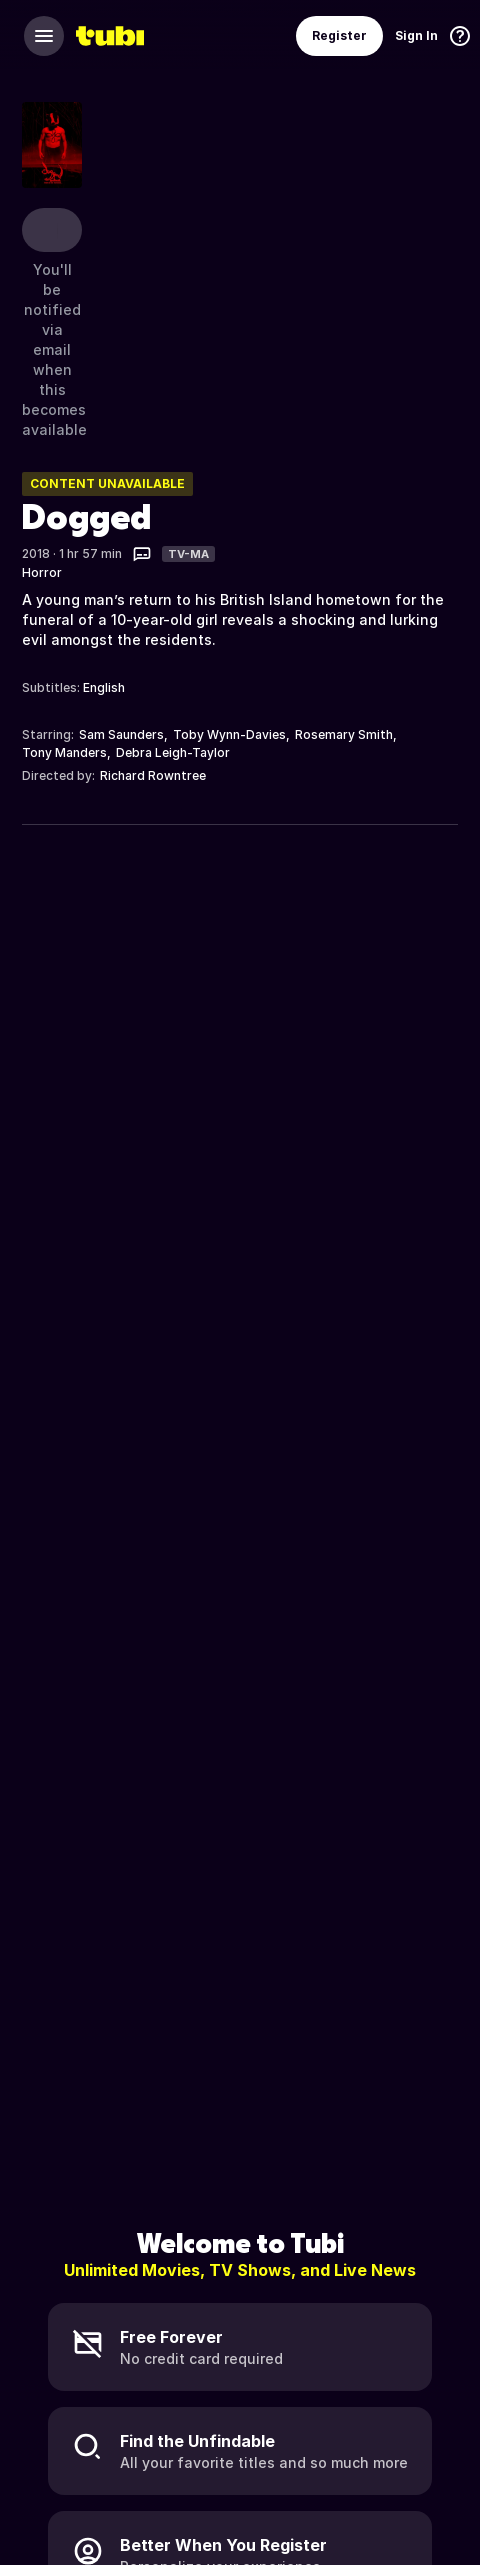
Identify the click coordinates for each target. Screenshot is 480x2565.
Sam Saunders (121, 734)
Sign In (416, 35)
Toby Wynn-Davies (229, 734)
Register (339, 35)
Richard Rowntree (153, 775)
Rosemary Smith (344, 734)
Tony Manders (64, 752)
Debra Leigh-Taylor (173, 752)
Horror (42, 572)
